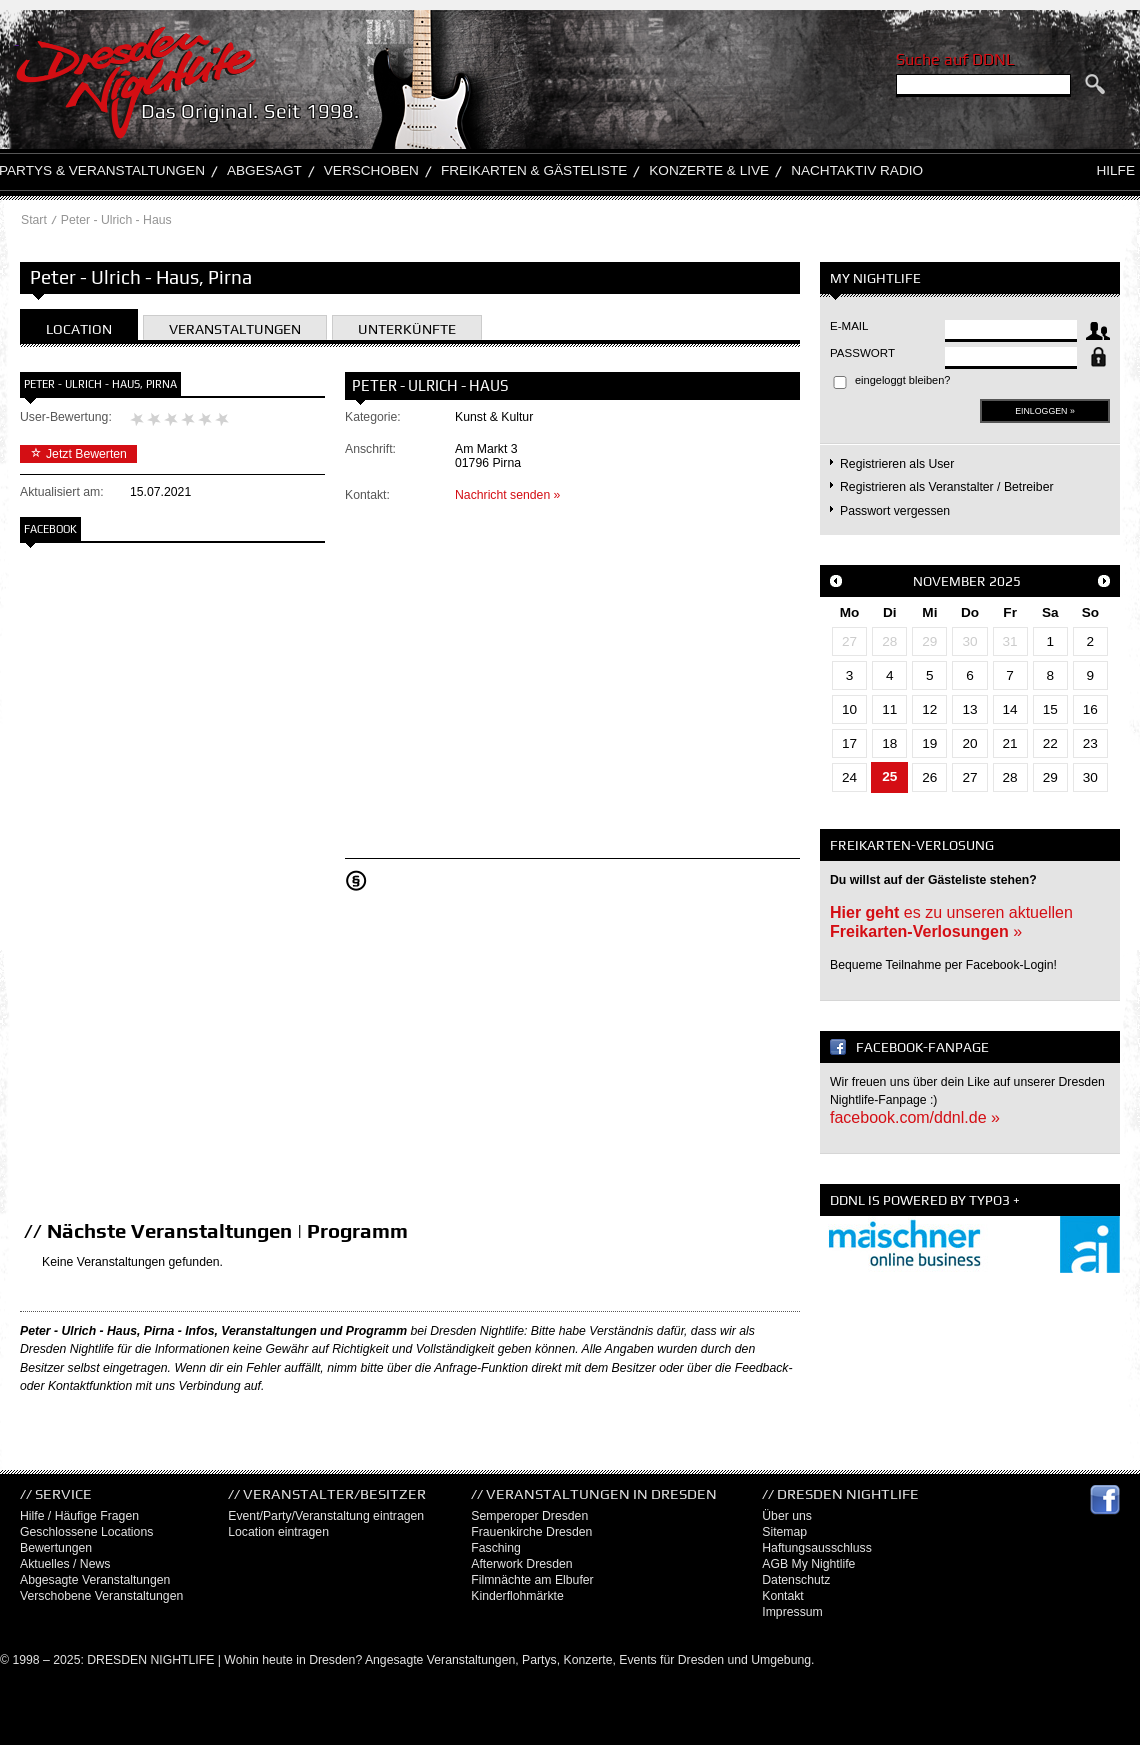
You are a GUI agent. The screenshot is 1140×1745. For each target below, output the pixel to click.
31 (1010, 641)
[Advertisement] (175, 870)
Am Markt (481, 449)
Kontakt (783, 1596)
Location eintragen (278, 1532)
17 (849, 743)
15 (1050, 709)
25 (889, 776)
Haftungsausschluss (817, 1548)
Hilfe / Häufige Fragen (79, 1516)
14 (1010, 709)
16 (1090, 709)
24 (849, 777)
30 (969, 641)
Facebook (50, 529)
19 (929, 743)
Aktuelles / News (65, 1564)
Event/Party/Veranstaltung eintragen (326, 1516)
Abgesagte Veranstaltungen (95, 1580)
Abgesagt (264, 170)
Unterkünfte (407, 329)
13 (969, 709)
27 (849, 641)
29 (929, 641)
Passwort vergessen (895, 511)
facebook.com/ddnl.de (908, 1117)
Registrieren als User (897, 464)
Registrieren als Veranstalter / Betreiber (947, 487)
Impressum (792, 1612)
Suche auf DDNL (955, 59)
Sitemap (784, 1532)
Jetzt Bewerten (78, 454)
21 (1010, 743)
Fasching (496, 1548)
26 (929, 777)
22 (1050, 743)
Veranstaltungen (235, 329)
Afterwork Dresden (521, 1564)
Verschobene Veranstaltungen (101, 1596)
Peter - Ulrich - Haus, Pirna (100, 384)
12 (929, 709)
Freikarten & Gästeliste (534, 170)
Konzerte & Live (709, 170)
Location (79, 329)
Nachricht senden (502, 495)
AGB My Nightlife (808, 1564)
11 (889, 709)
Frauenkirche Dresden (531, 1532)
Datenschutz (796, 1580)
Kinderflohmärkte (517, 1596)
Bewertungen (56, 1548)
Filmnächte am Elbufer (532, 1580)
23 (1090, 743)
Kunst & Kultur (494, 417)
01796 (472, 463)
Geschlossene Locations (86, 1532)
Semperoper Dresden (529, 1516)
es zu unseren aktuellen (951, 921)
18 (889, 743)
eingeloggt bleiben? (902, 380)
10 (849, 709)
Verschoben (371, 170)
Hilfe (1115, 170)
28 (889, 641)
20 (969, 743)
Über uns (787, 1516)
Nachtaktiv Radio (857, 170)
